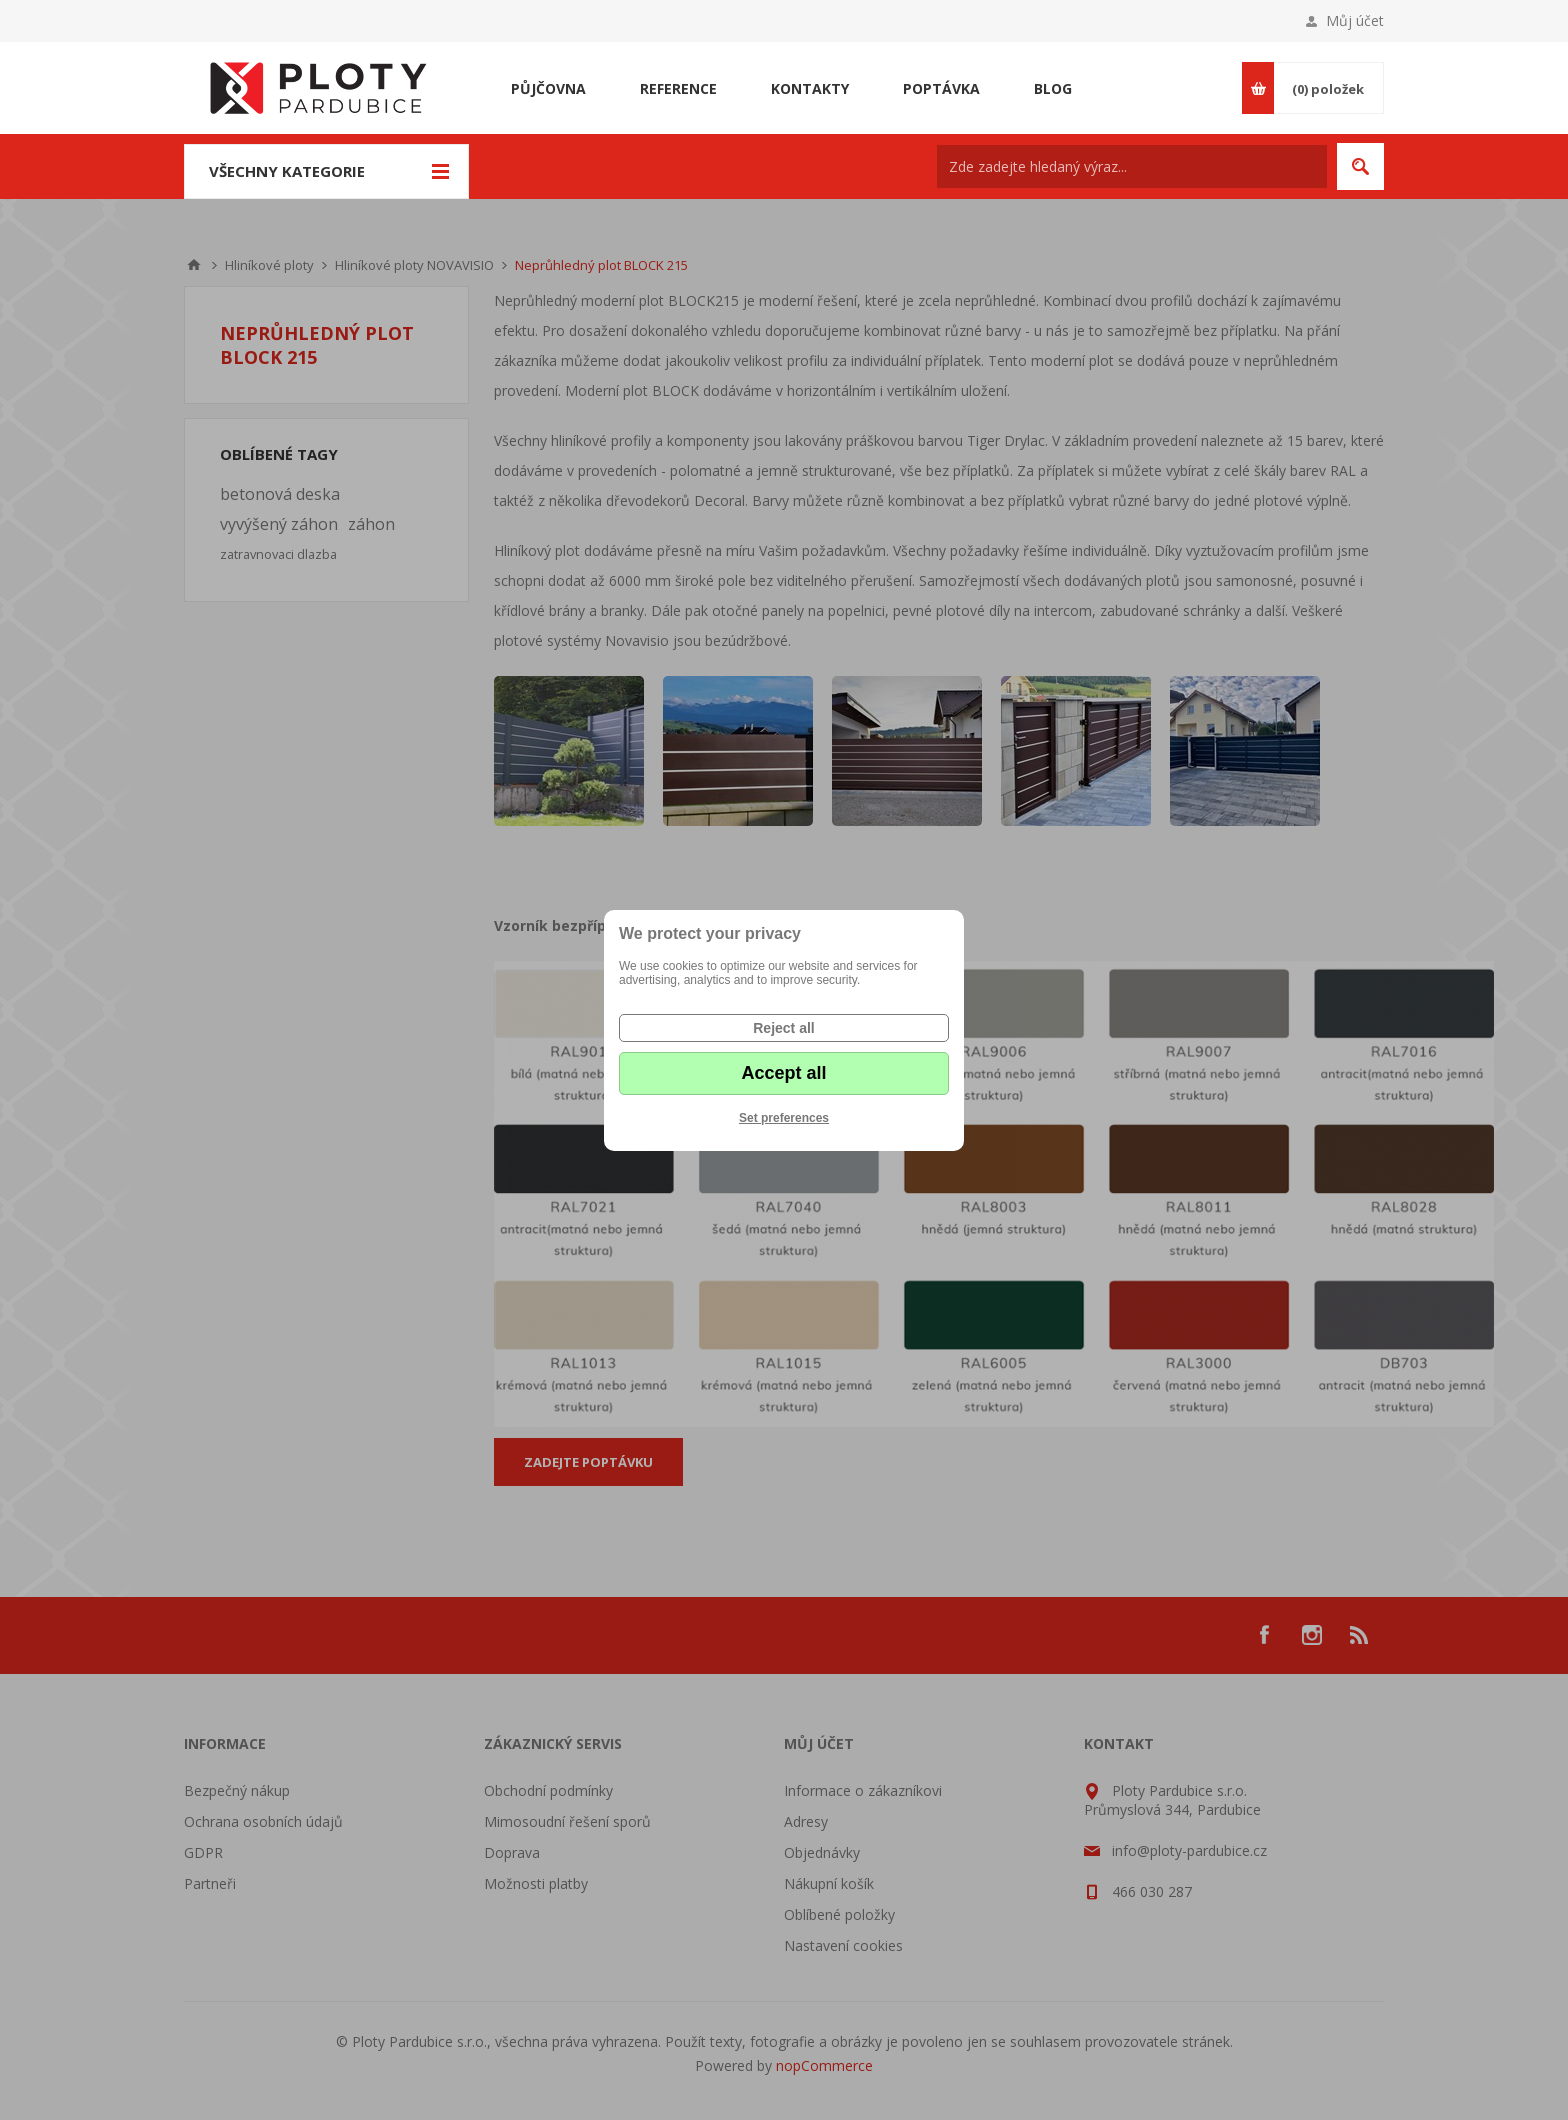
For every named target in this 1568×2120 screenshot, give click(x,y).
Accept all (783, 1073)
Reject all (783, 1028)
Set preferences (784, 1118)
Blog (1053, 88)
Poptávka (941, 88)
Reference (678, 88)
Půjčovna (548, 88)
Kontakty (810, 88)
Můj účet (1355, 20)
